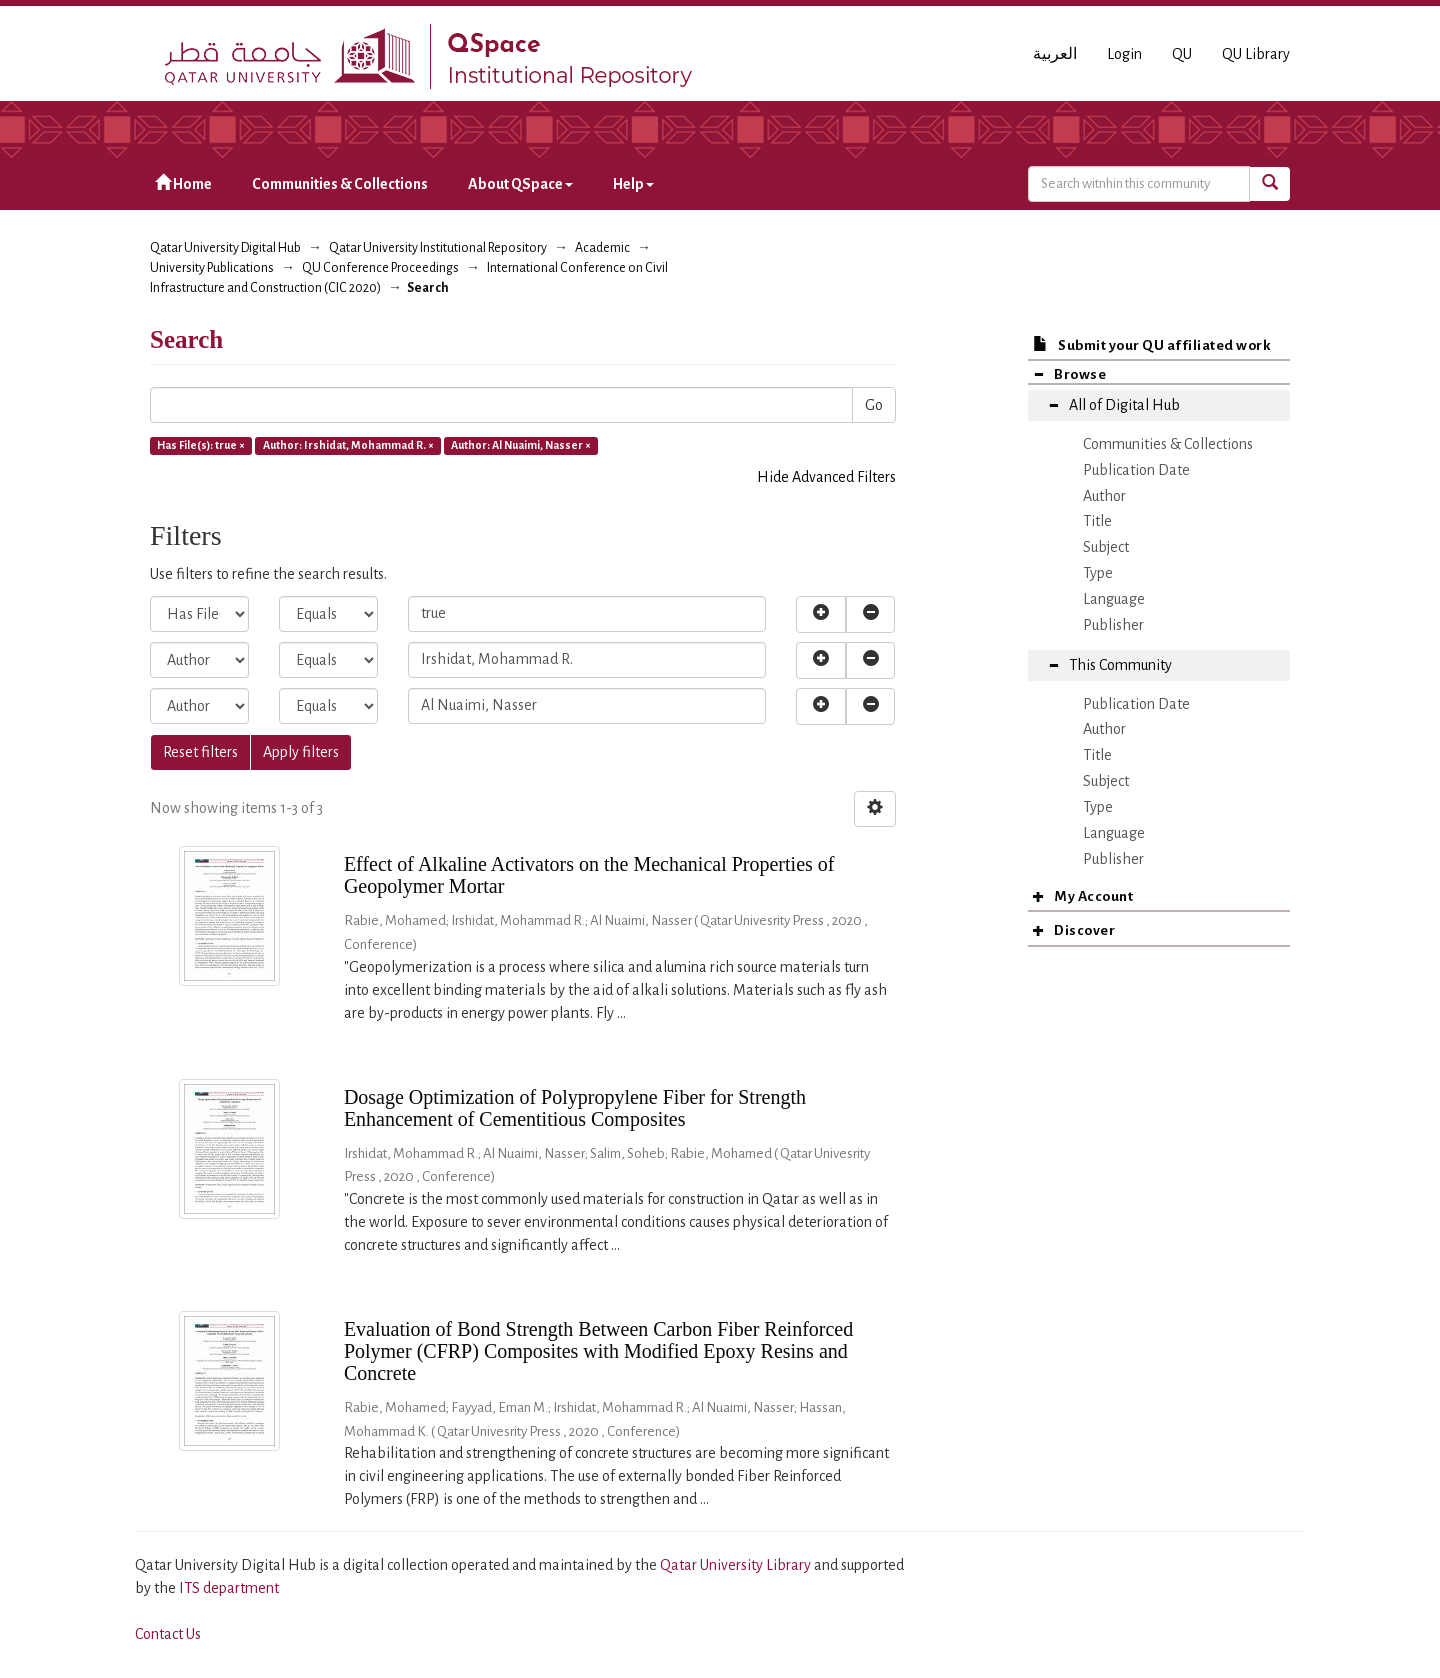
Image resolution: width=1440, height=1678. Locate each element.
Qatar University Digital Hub (225, 248)
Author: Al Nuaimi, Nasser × (521, 445)
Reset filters (200, 752)
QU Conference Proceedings (380, 268)
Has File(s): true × (201, 445)
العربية (1055, 54)
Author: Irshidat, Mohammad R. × (348, 445)
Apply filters (301, 752)
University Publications (212, 268)
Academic (602, 248)
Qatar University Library (737, 1565)
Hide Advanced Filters (826, 477)
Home (183, 183)
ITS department (229, 1588)
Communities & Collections (340, 184)
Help (633, 184)
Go (874, 405)
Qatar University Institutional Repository (438, 248)
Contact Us (168, 1634)
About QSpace (520, 184)
